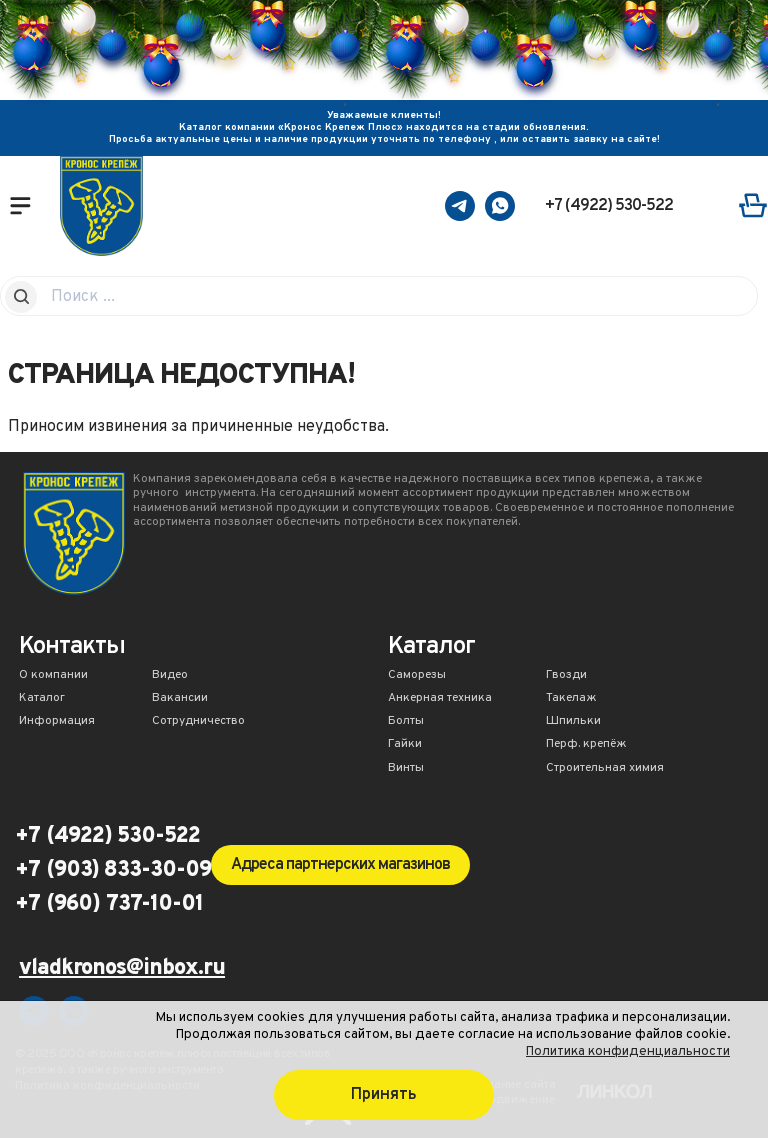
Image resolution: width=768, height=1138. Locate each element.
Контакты (72, 648)
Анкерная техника (440, 699)
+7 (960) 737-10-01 (109, 905)
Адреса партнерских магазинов (340, 865)
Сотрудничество (198, 722)
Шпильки (573, 722)
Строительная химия (605, 769)
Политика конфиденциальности (628, 1051)
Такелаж (571, 699)
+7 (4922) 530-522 (609, 206)
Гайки (405, 745)
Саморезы (417, 676)
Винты (406, 769)
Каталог (42, 699)
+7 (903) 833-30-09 (113, 871)
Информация (57, 722)
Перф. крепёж (586, 745)
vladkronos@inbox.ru (122, 969)
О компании (53, 676)
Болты (406, 722)
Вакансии (180, 699)
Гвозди (566, 676)
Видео (170, 676)
